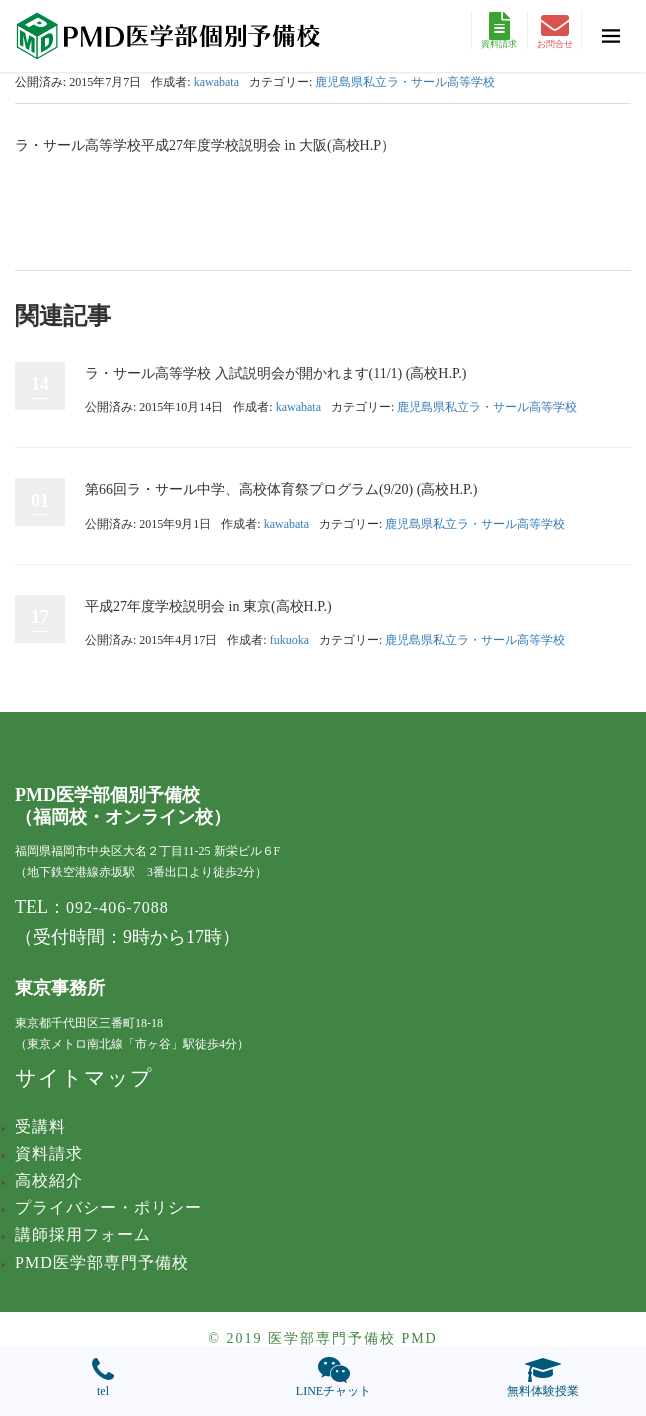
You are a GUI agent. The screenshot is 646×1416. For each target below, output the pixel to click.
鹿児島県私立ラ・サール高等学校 (405, 82)
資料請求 (499, 30)
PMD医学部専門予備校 (102, 1262)
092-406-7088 (117, 907)
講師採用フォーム (83, 1234)
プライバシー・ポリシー (108, 1207)
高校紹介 (49, 1180)
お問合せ (555, 30)
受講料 (40, 1126)
